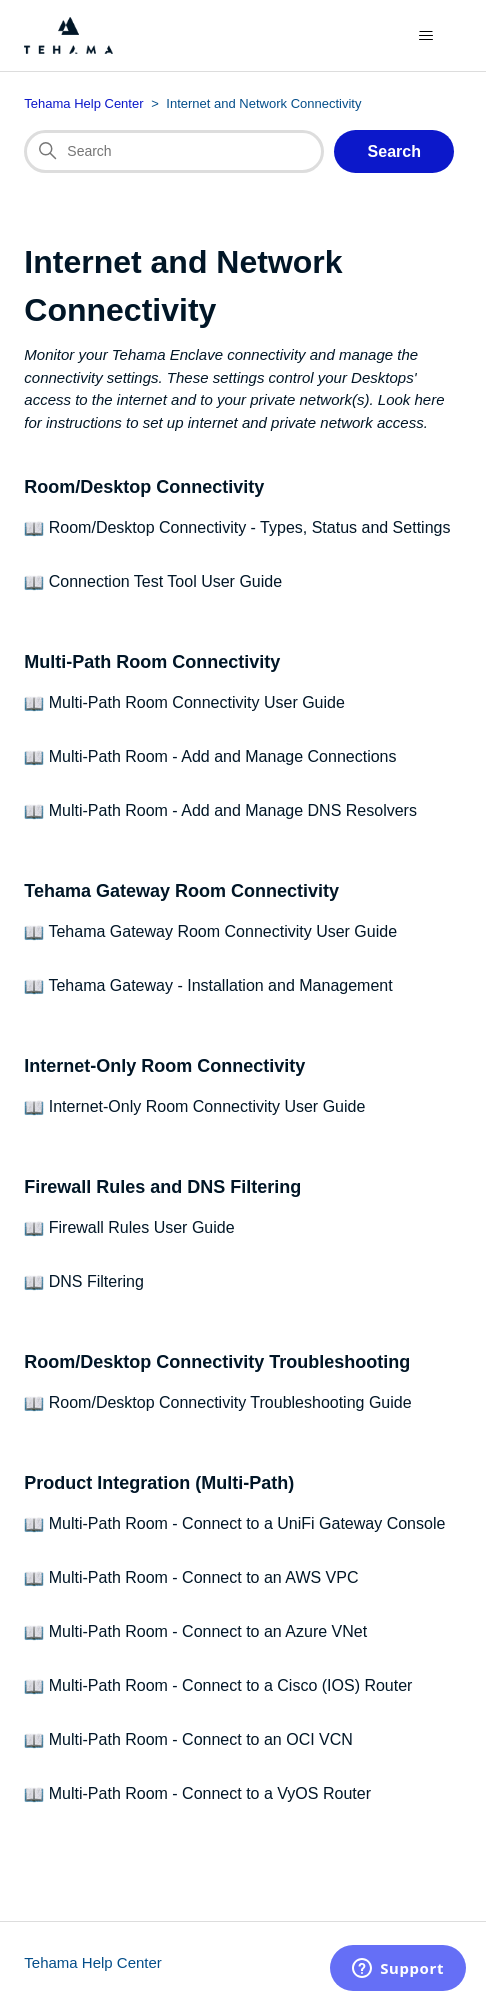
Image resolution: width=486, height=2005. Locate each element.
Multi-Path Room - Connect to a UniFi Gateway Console (247, 1523)
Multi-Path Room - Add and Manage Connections (223, 756)
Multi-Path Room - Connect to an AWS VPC (204, 1577)
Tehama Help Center (93, 1962)
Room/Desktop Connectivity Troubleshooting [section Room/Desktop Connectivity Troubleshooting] (217, 1362)
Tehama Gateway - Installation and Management (220, 985)
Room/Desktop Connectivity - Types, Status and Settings (250, 527)
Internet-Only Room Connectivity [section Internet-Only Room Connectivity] (164, 1066)
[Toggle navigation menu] (426, 36)
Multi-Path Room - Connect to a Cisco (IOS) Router (231, 1685)
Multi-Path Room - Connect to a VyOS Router (210, 1793)
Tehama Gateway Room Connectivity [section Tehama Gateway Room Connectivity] (181, 891)
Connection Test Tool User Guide (165, 581)
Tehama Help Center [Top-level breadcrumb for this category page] (83, 103)
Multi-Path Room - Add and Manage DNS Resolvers (233, 810)
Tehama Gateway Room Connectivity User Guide (222, 931)
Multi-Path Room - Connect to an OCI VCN (201, 1739)
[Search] (174, 152)
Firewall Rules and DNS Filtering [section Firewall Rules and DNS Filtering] (162, 1187)
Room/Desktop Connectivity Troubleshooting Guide (230, 1402)
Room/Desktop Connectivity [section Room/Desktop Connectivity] (144, 487)
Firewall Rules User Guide (142, 1227)
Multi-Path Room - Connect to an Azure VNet (208, 1631)
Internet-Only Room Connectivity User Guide (207, 1106)
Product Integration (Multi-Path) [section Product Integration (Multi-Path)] (159, 1483)
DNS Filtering (96, 1281)
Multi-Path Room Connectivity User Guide (197, 702)
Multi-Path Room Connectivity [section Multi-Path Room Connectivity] (152, 662)
